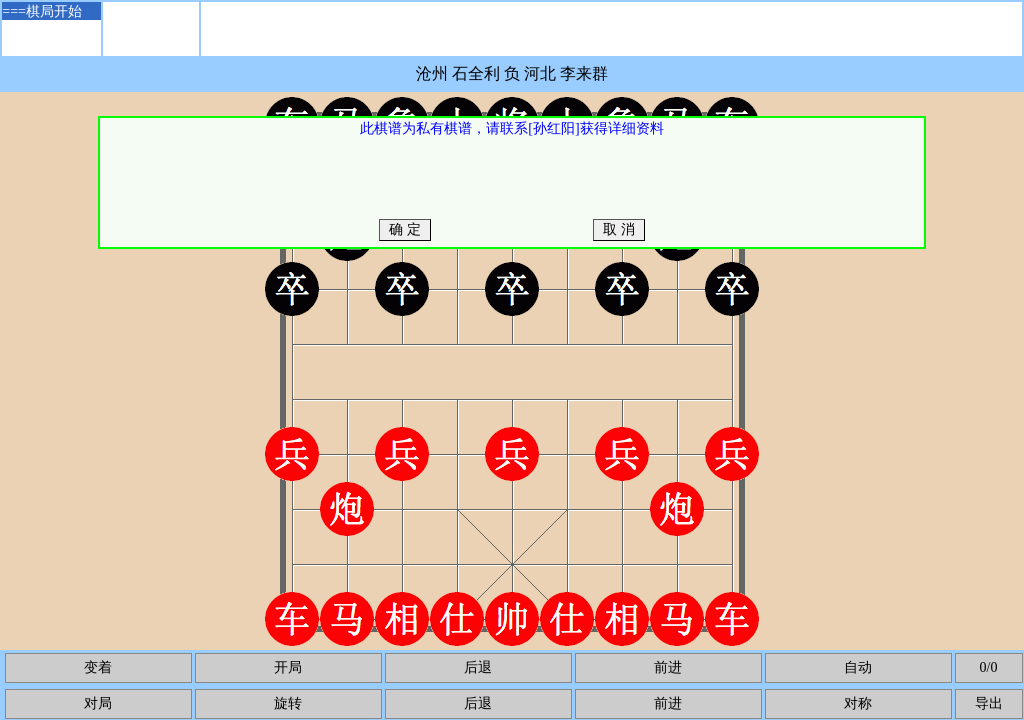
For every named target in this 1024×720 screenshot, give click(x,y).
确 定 (405, 229)
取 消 (619, 229)
